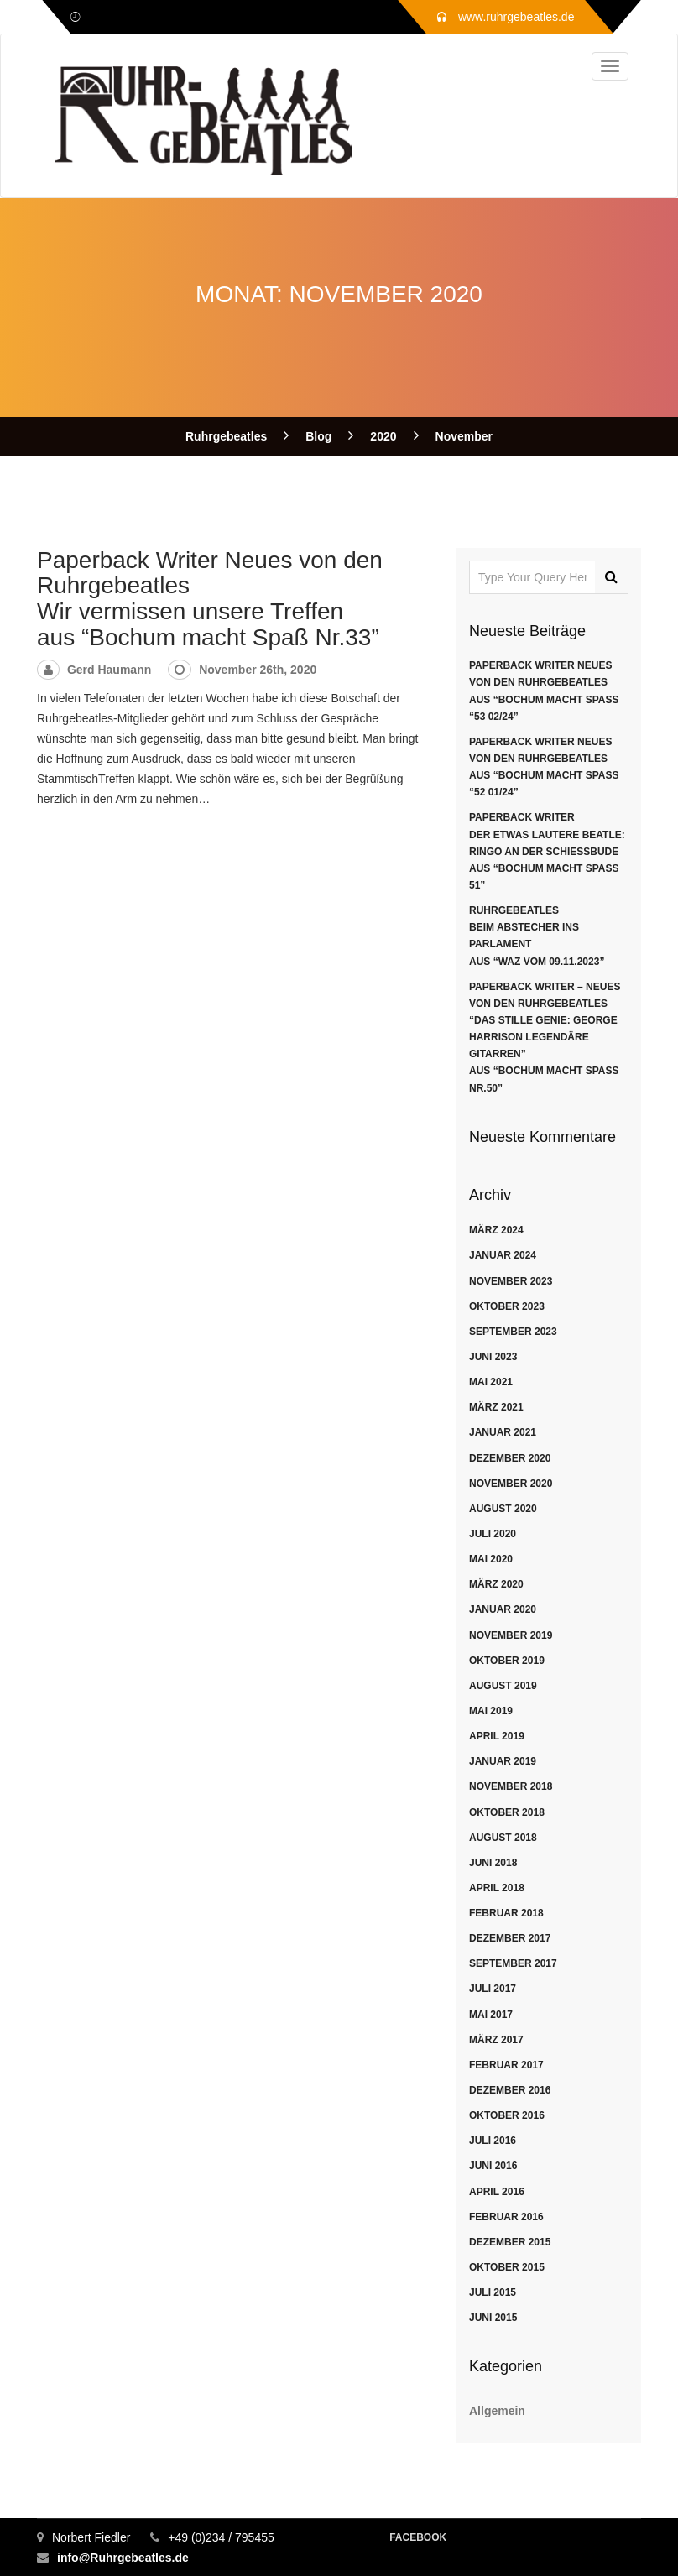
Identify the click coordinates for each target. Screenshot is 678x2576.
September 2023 (513, 1332)
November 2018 (510, 1786)
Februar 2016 (506, 2217)
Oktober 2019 (507, 1660)
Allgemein (497, 2410)
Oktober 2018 (507, 1812)
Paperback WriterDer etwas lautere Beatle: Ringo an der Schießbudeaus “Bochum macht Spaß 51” (547, 851)
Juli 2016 (492, 2140)
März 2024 (496, 1230)
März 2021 (496, 1407)
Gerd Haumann (109, 669)
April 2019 (496, 1736)
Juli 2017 (492, 1989)
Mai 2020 (491, 1559)
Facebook (417, 2537)
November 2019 (510, 1635)
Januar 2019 (502, 1761)
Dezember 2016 (509, 2090)
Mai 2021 (491, 1382)
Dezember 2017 (509, 1938)
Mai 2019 (491, 1711)
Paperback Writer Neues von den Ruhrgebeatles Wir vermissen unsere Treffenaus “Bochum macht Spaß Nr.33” (210, 598)
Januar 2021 (502, 1432)
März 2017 (496, 2040)
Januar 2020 (502, 1609)
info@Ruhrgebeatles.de (123, 2557)
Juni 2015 (493, 2317)
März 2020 (496, 1584)
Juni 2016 (493, 2166)
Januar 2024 (502, 1255)
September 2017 (513, 1963)
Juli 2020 (492, 1534)
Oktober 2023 (507, 1306)
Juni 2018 (493, 1863)
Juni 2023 (493, 1357)
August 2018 (503, 1837)
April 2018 (496, 1888)
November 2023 (510, 1281)
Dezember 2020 (509, 1458)
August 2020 (503, 1509)
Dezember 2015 (509, 2242)
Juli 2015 (492, 2292)
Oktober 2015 (507, 2267)
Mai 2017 (491, 2015)
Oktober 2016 (507, 2115)
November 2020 (510, 1483)
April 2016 (496, 2192)
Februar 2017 (506, 2065)
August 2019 (503, 1686)
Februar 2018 (506, 1913)
